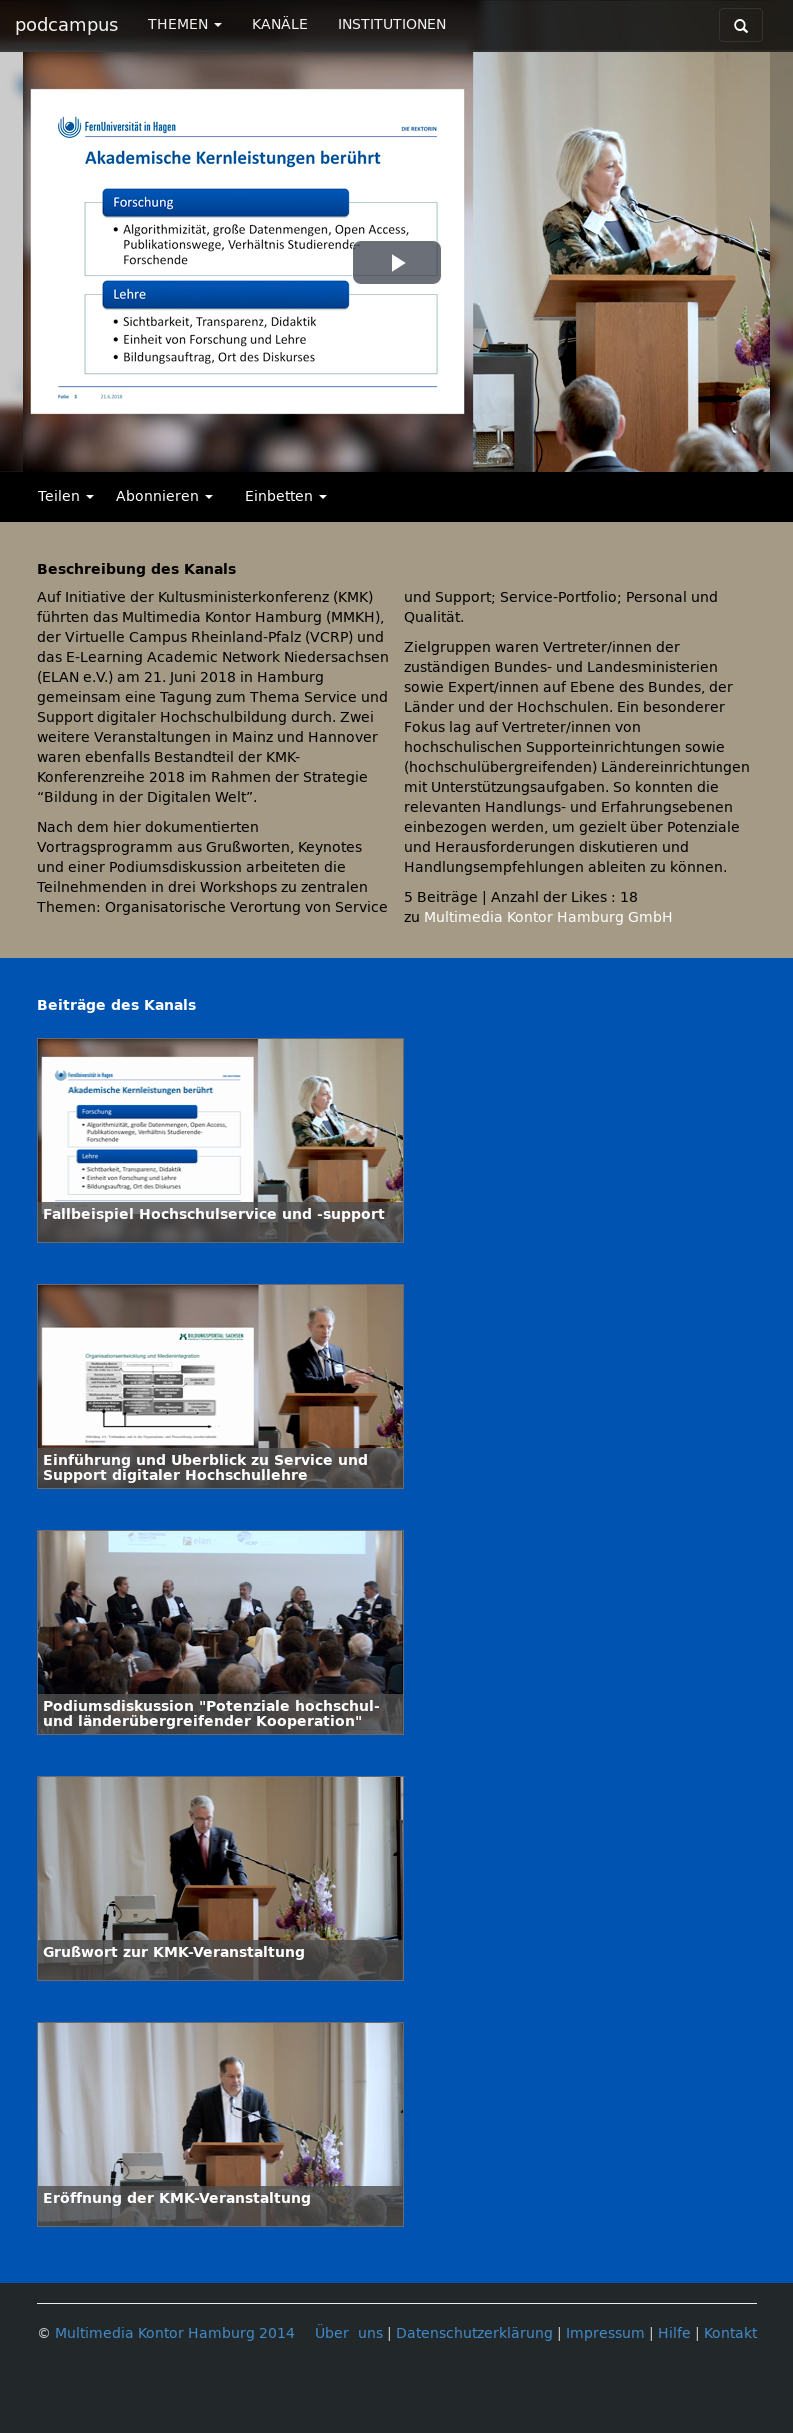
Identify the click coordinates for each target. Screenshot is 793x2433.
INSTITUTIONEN (392, 24)
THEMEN (185, 24)
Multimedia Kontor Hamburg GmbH (548, 917)
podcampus (66, 25)
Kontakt (730, 2333)
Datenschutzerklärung (474, 2333)
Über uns (349, 2333)
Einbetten (286, 496)
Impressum (605, 2333)
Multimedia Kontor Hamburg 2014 (175, 2333)
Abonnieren (164, 496)
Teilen (66, 496)
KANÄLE (280, 24)
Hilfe (674, 2333)
